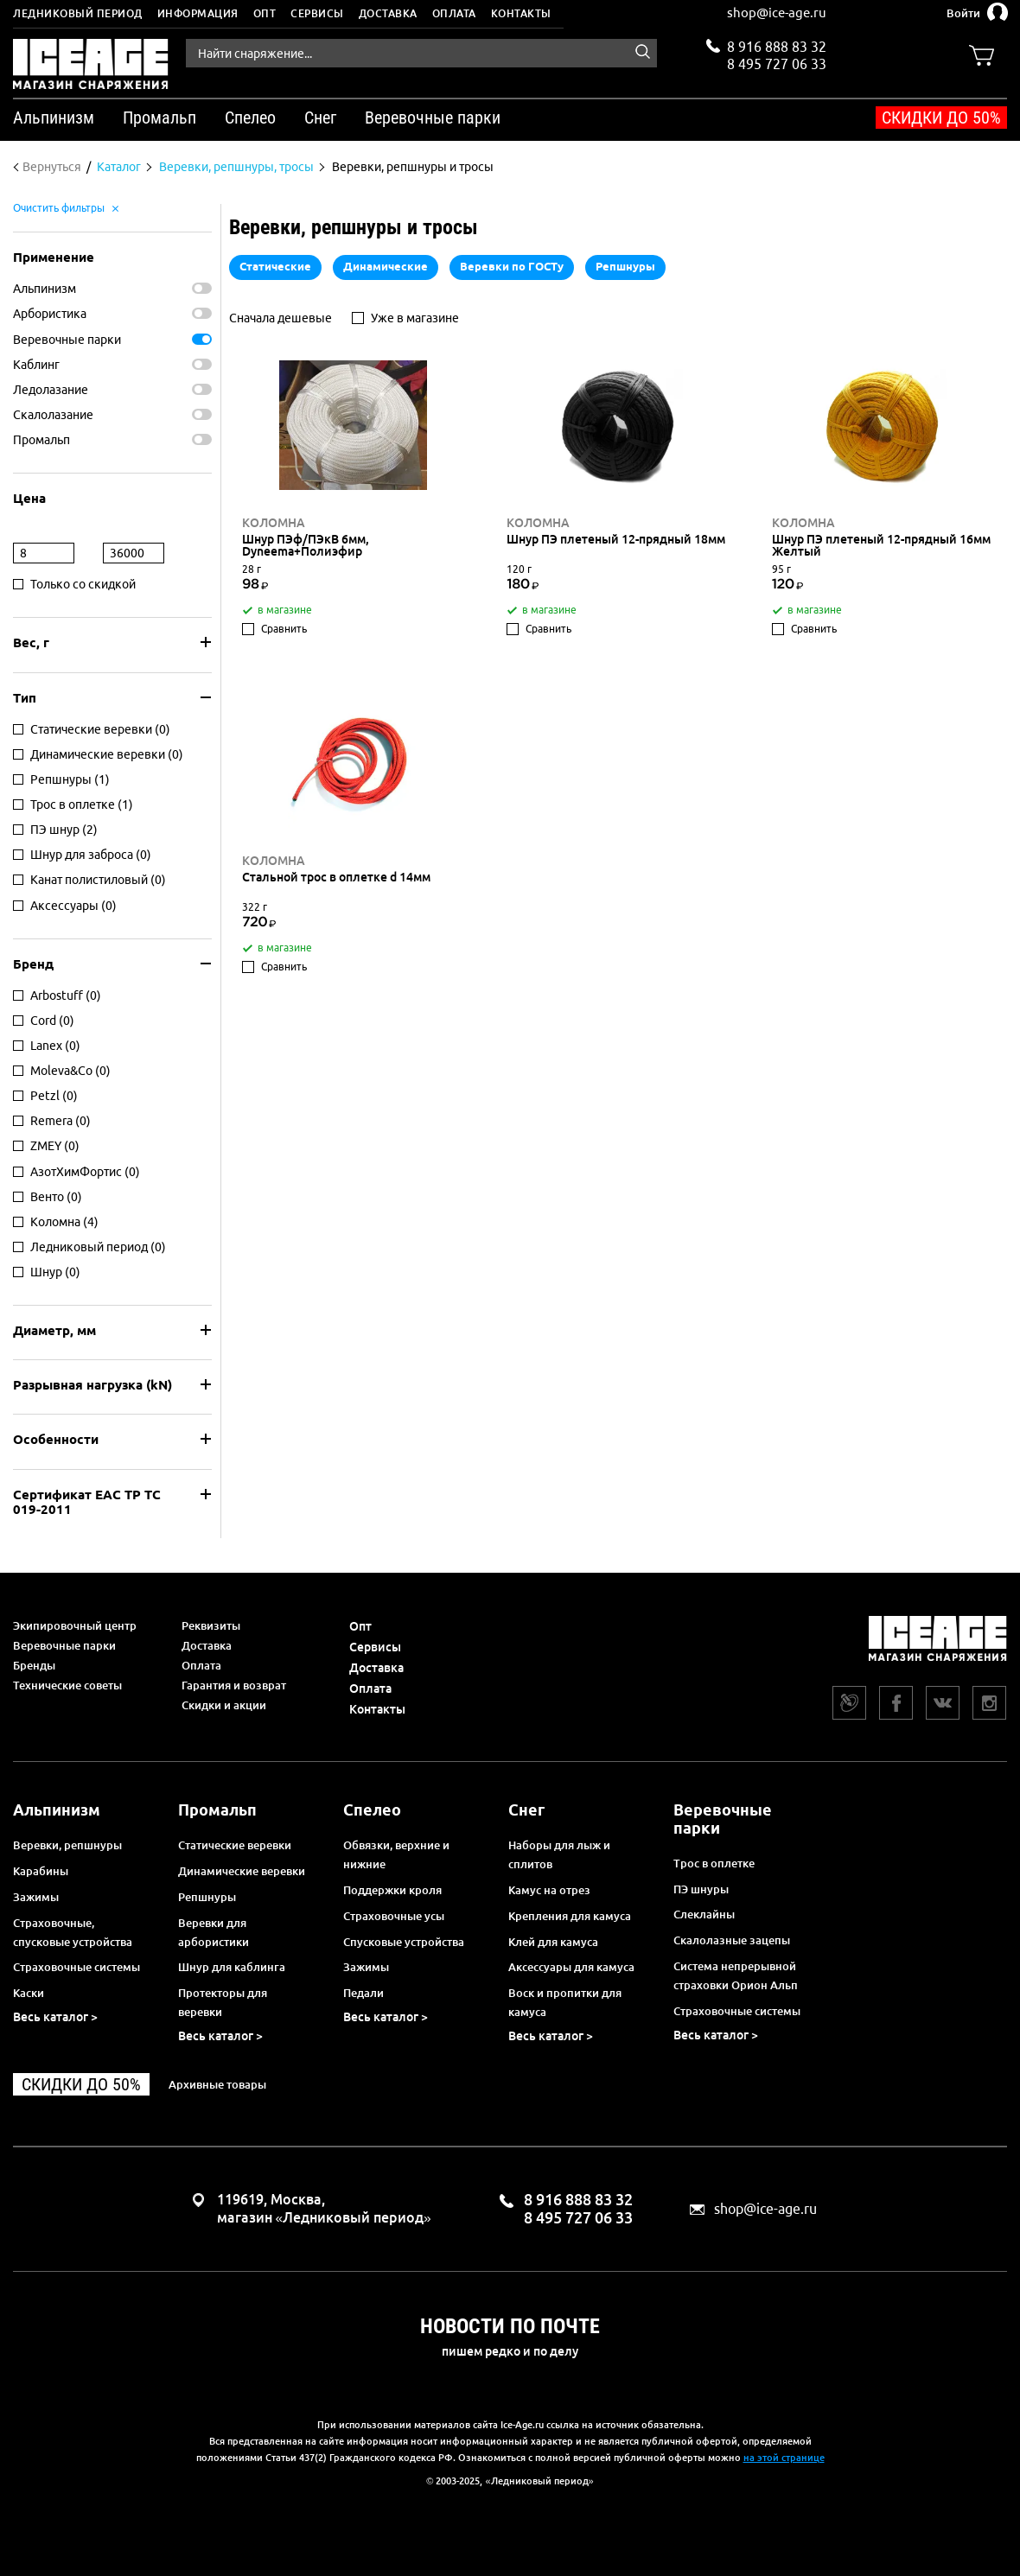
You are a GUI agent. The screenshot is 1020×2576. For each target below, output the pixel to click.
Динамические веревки (241, 1871)
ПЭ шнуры (701, 1889)
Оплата (454, 13)
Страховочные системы (76, 1967)
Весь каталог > (55, 2017)
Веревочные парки (67, 340)
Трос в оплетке (714, 1863)
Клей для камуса (553, 1942)
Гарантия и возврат (234, 1685)
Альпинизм (44, 289)
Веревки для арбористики (213, 1932)
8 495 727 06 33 (776, 62)
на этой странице (784, 2457)
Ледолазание (50, 390)
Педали (363, 1993)
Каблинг (36, 365)
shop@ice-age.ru (776, 12)
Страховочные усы (393, 1916)
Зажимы (36, 1897)
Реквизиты (211, 1625)
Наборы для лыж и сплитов (559, 1854)
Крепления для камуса (569, 1916)
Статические (275, 266)
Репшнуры (625, 266)
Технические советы (67, 1685)
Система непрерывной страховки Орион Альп (735, 1975)
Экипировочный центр (75, 1625)
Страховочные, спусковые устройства (72, 1932)
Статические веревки (234, 1845)
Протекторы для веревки (222, 2002)
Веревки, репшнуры (67, 1845)
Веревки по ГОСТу (512, 266)
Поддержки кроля (392, 1890)
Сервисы (317, 13)
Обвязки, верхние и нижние (396, 1854)
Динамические (385, 266)
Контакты (521, 13)
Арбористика (49, 314)
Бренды (34, 1665)
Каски (28, 1993)
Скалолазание (53, 415)
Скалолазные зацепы (731, 1940)
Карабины (40, 1871)
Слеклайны (704, 1914)
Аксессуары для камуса (571, 1967)
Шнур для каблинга (231, 1967)
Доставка (388, 13)
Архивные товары (217, 2084)
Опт (265, 13)
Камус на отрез (549, 1890)
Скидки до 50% (941, 117)
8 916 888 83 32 (776, 46)
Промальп (41, 440)
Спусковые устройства (403, 1942)
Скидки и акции (224, 1705)
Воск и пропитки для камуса (565, 2002)
